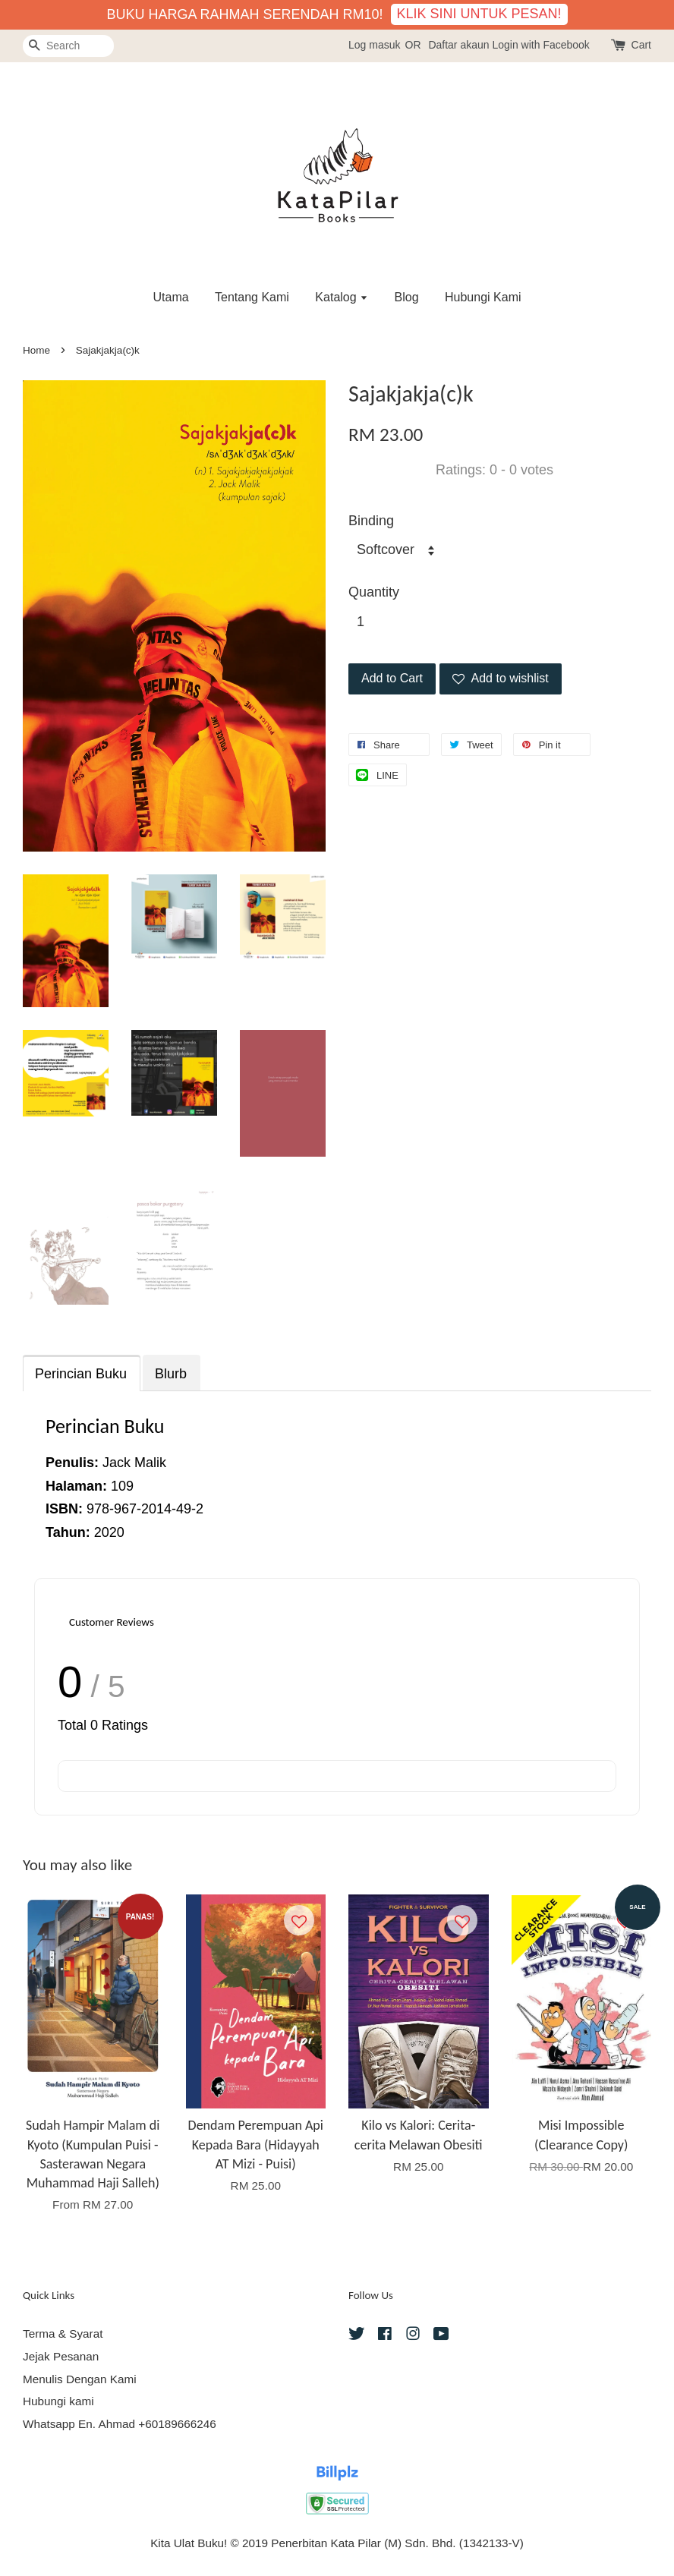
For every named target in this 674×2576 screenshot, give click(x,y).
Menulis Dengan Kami (80, 2379)
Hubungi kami (58, 2401)
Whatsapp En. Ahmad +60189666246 (119, 2423)
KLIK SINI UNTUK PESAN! (479, 13)
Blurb (171, 1373)
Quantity (373, 592)
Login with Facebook (540, 45)
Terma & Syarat (62, 2333)
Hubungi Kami (483, 297)
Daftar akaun (458, 45)
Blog (407, 297)
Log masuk (374, 45)
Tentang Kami (252, 297)
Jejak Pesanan (61, 2356)
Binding (371, 520)
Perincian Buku (81, 1373)
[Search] (68, 46)
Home (36, 350)
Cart (641, 45)
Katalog (341, 297)
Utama (170, 297)
